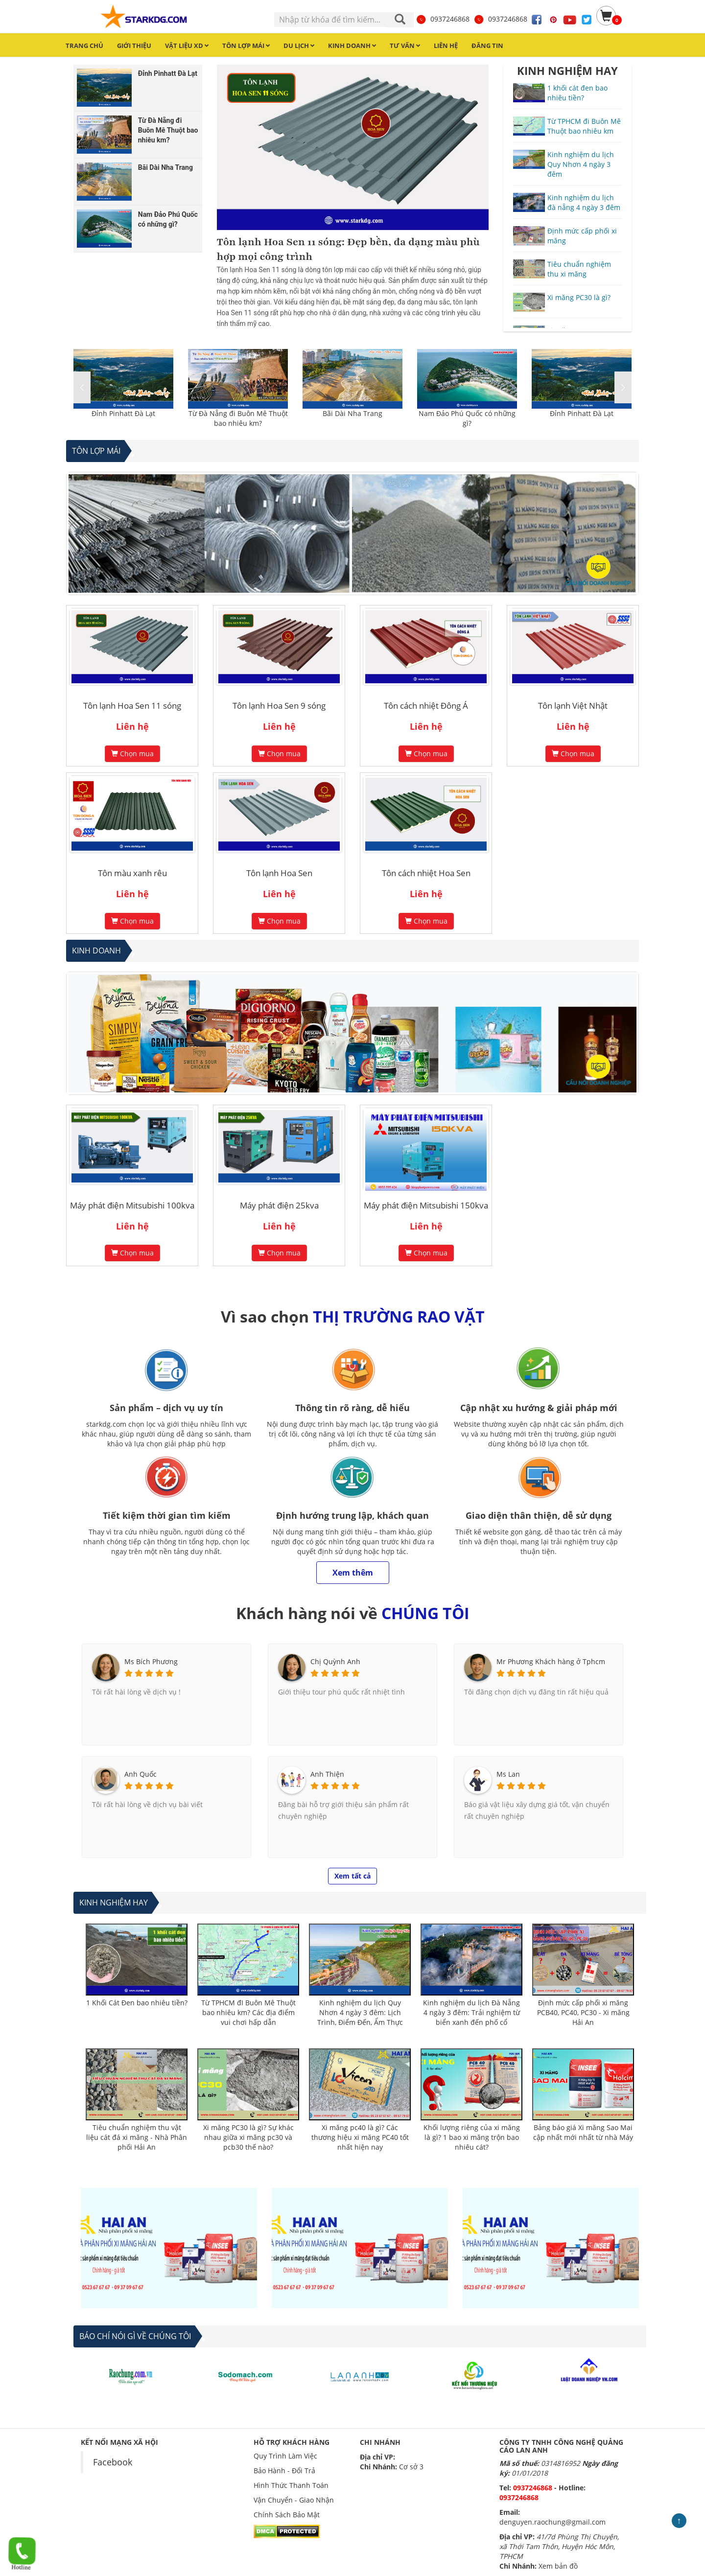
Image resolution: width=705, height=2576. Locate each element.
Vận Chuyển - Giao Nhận (294, 2500)
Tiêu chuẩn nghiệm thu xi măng (579, 268)
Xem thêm (352, 1572)
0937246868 (442, 18)
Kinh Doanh (96, 950)
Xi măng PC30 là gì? (579, 297)
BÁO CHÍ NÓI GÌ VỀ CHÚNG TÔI (135, 2336)
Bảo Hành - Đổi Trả (284, 2470)
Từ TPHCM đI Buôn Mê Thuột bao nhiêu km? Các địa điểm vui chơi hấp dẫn (248, 2012)
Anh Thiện (327, 1774)
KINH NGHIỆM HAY (567, 70)
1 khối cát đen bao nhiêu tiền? (577, 92)
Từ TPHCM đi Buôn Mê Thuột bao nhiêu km (584, 126)
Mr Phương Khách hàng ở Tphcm (550, 1661)
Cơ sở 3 (411, 2466)
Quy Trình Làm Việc (285, 2455)
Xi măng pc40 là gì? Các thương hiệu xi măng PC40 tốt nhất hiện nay (360, 2137)
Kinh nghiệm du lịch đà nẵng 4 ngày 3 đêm (583, 202)
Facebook (112, 2462)
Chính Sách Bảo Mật (287, 2514)
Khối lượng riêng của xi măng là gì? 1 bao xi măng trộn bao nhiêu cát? (471, 2137)
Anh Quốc (140, 1774)
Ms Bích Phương (151, 1661)
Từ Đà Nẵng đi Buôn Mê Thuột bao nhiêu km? (238, 418)
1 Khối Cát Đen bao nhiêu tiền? (137, 2002)
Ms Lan (508, 1774)
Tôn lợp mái (96, 450)
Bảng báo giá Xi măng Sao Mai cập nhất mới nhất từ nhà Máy (583, 2132)
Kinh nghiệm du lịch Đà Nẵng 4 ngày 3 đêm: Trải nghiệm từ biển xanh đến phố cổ (471, 2012)
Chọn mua (132, 753)
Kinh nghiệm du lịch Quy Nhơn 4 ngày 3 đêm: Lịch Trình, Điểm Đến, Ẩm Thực (360, 2012)
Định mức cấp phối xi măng (582, 235)
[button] (623, 387)
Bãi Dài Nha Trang (352, 413)
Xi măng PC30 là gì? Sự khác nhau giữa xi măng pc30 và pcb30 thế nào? (248, 2137)
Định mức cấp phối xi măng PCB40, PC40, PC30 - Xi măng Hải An (583, 2012)
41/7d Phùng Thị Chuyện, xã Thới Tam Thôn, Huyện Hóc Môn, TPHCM (559, 2546)
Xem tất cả (352, 1875)
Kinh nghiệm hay (113, 1902)
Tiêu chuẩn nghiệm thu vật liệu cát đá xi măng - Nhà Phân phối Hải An (136, 2137)
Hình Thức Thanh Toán (291, 2485)
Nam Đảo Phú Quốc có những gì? (467, 418)
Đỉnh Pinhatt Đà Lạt (123, 413)
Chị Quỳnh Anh (335, 1661)
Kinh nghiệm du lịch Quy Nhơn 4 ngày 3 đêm (580, 164)
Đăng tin (487, 45)
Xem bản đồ (558, 2566)
